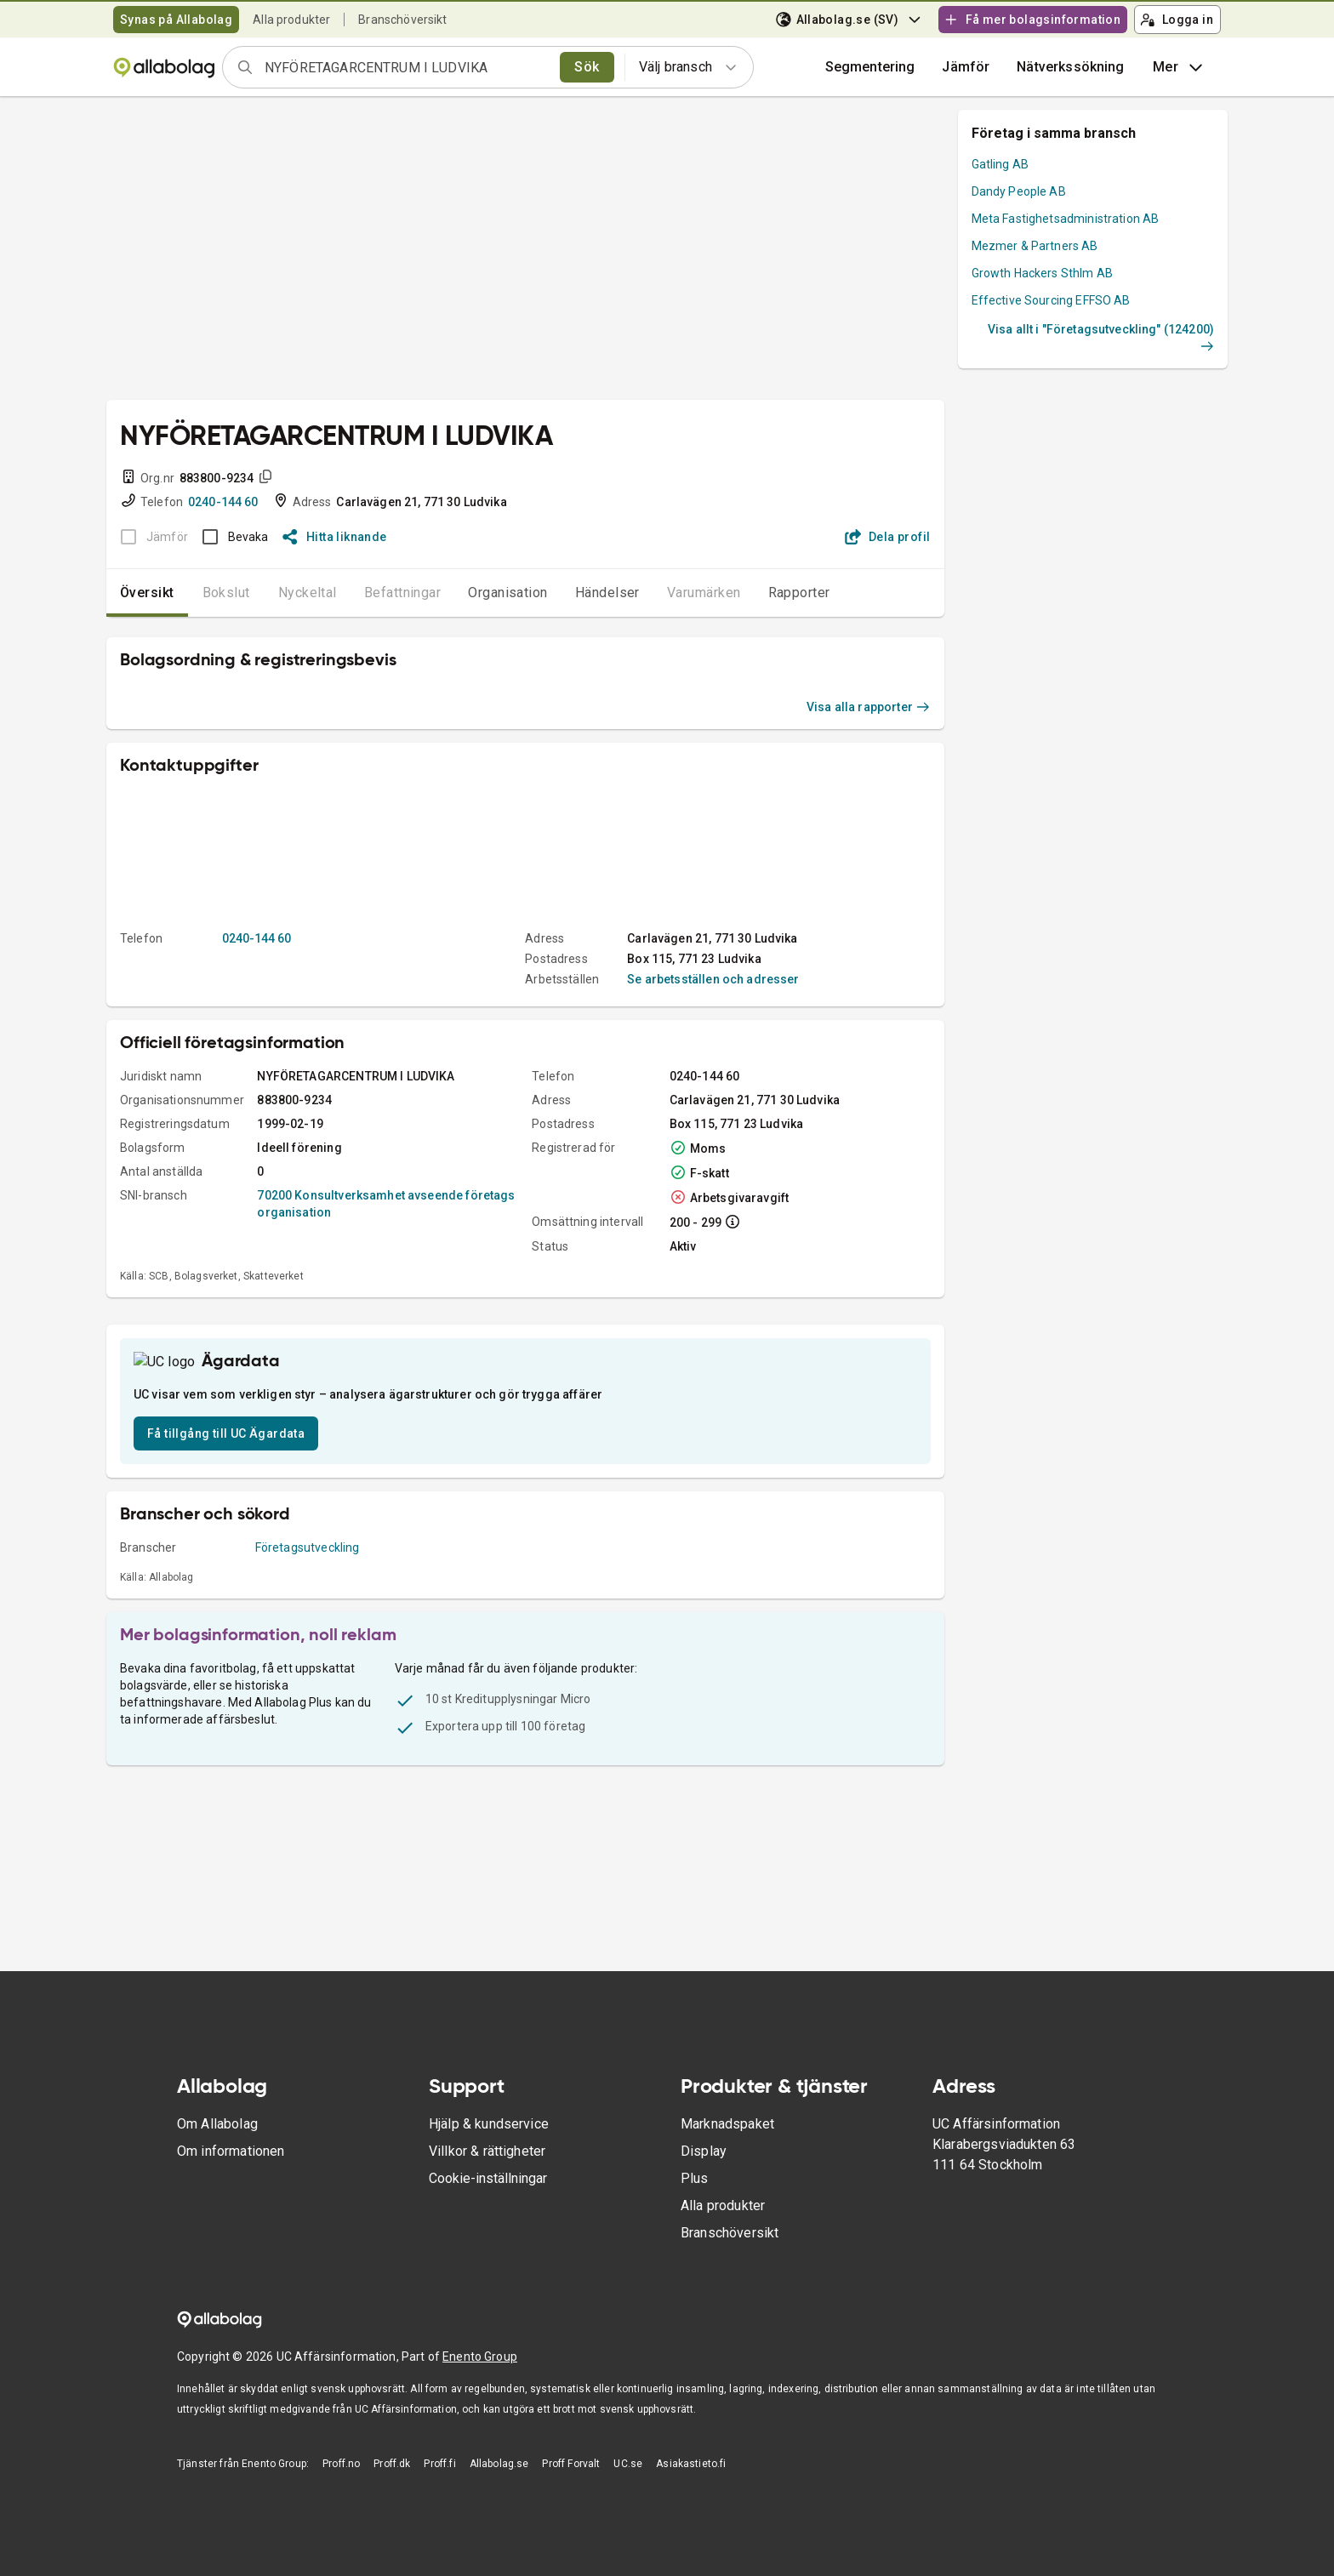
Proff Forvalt (571, 2464)
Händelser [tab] (607, 592)
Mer (1179, 67)
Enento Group (479, 2356)
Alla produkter (291, 19)
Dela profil (888, 536)
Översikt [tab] (147, 592)
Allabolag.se (499, 2464)
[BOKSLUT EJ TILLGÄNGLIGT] (149, 537)
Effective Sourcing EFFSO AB (1051, 300)
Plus (695, 2178)
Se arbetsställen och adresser (713, 979)
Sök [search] (586, 67)
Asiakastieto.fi (691, 2464)
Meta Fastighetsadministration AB (1066, 218)
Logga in (1176, 19)
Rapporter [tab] (799, 592)
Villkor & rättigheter (487, 2151)
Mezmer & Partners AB (1035, 246)
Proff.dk (391, 2464)
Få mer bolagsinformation (1031, 19)
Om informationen (230, 2151)
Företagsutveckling (307, 1603)
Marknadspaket (727, 2124)
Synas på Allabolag (176, 19)
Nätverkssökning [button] (1070, 67)
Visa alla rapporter (869, 707)
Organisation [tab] (508, 592)
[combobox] (406, 67)
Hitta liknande (334, 536)
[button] (965, 67)
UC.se (627, 2464)
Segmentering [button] (870, 67)
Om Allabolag (217, 2124)
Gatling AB (1000, 164)
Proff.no (341, 2464)
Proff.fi (439, 2464)
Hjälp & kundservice (489, 2124)
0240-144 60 (223, 502)
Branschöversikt (402, 19)
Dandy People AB (1019, 191)
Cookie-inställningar (488, 2178)
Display (704, 2151)
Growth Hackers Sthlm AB (1042, 273)
